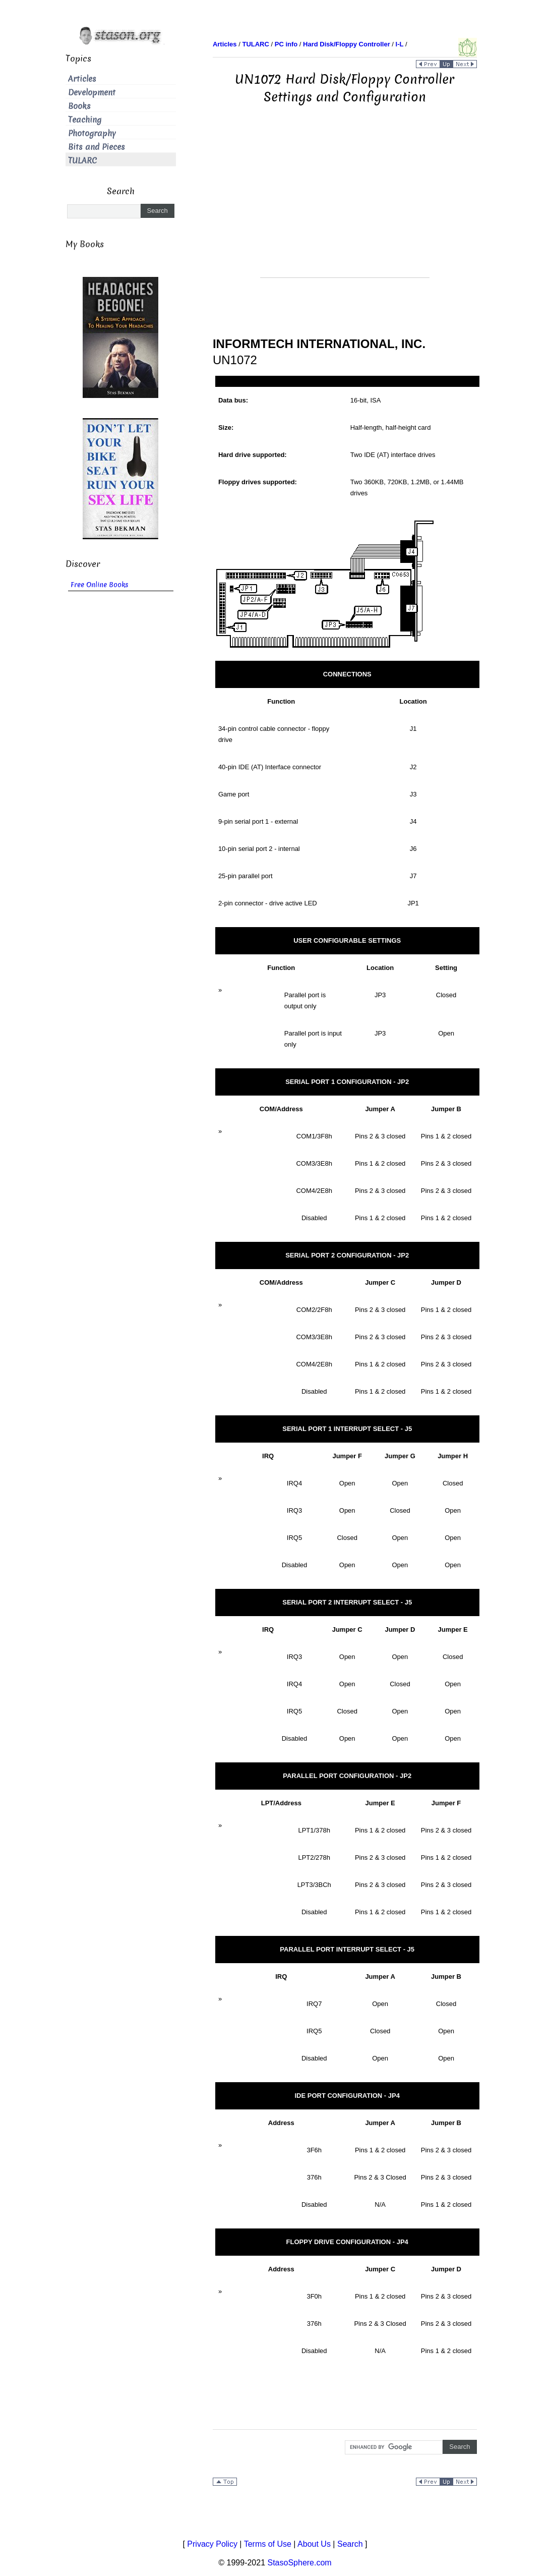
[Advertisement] (345, 206)
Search (350, 2544)
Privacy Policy (212, 2544)
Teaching (84, 120)
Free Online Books (100, 585)
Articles (82, 79)
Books (79, 106)
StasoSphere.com (300, 2562)
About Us (314, 2544)
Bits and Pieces (96, 147)
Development (91, 92)
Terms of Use (267, 2544)
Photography (92, 133)
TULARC (82, 160)
